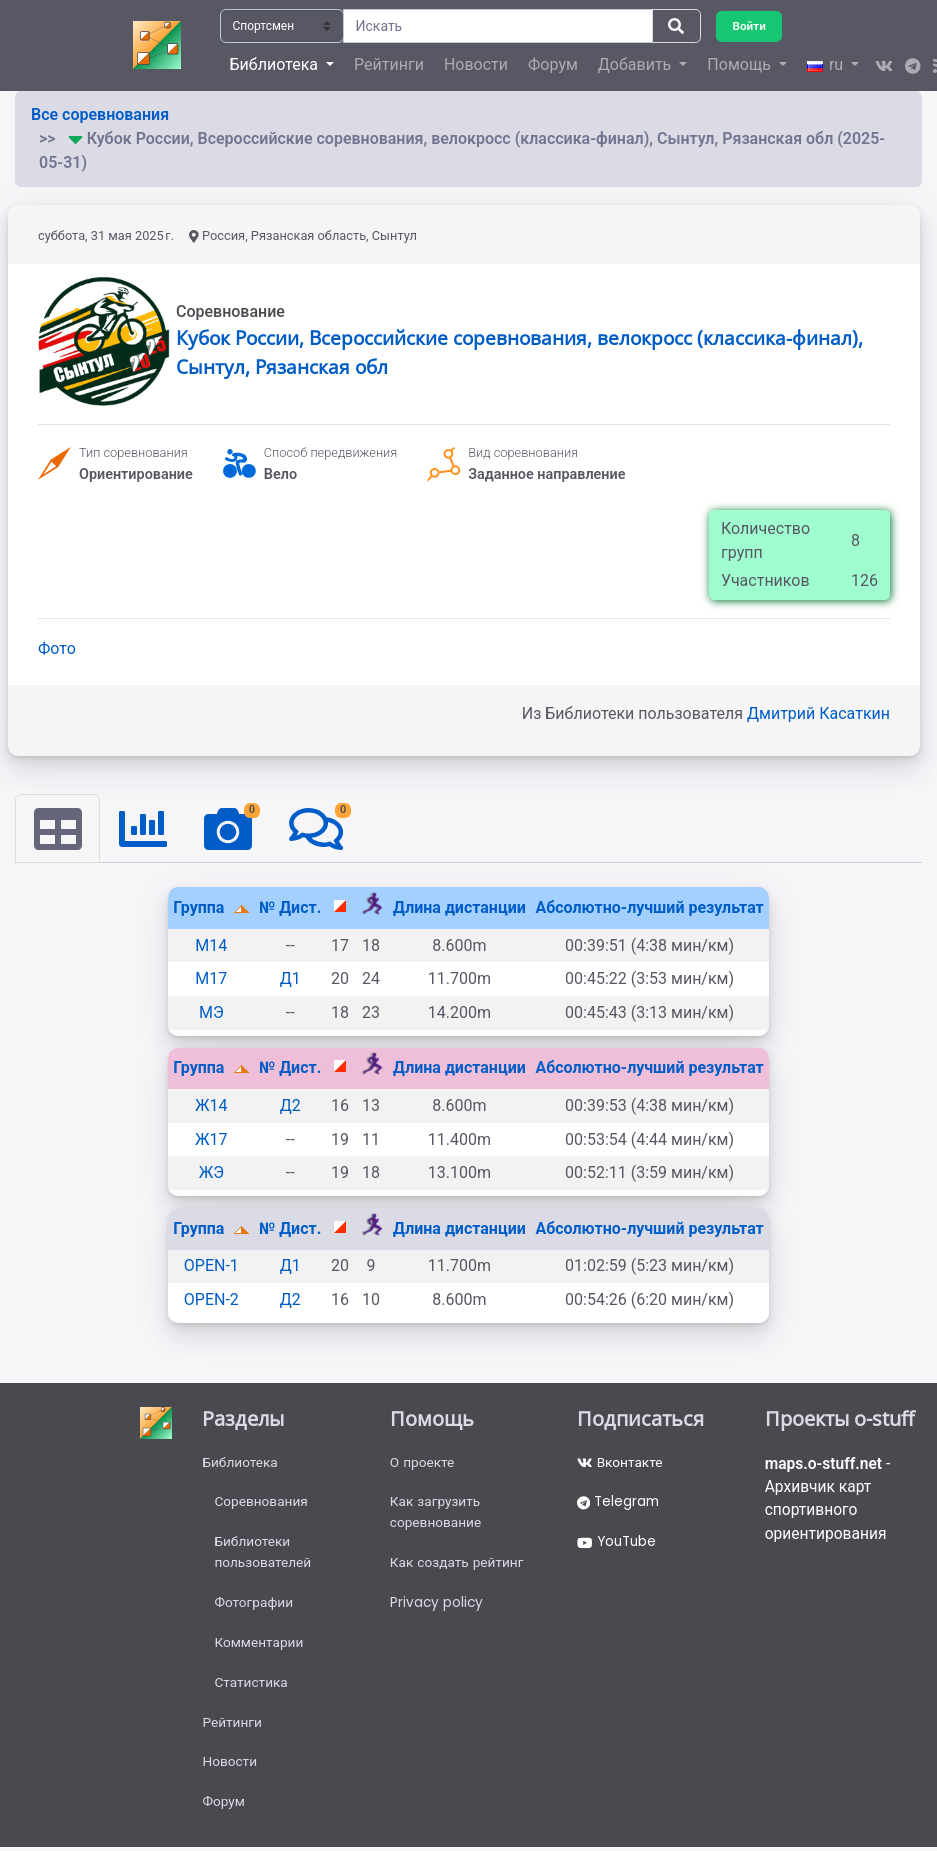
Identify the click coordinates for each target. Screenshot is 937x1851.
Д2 (290, 1106)
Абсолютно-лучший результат (649, 908)
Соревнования (262, 1504)
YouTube (618, 1545)
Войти (750, 25)
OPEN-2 (211, 1300)
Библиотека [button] (276, 64)
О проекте (423, 1463)
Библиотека (240, 1463)
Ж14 (211, 1106)
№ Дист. (290, 908)
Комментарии (259, 1648)
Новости (476, 64)
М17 (211, 979)
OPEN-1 (211, 1266)
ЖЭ (211, 1173)
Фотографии (254, 1607)
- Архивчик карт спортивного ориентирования (829, 1500)
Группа (200, 908)
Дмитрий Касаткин (818, 713)
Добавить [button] (636, 64)
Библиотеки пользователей (263, 1555)
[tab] (58, 829)
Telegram (620, 1504)
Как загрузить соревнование (437, 1514)
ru (827, 64)
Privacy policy (437, 1607)
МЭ (211, 1012)
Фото (57, 648)
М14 (211, 945)
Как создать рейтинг (458, 1566)
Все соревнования (100, 114)
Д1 (290, 979)
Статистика (251, 1689)
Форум (553, 64)
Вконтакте (620, 1463)
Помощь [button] (740, 64)
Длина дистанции (459, 908)
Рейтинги (389, 64)
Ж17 (211, 1139)
